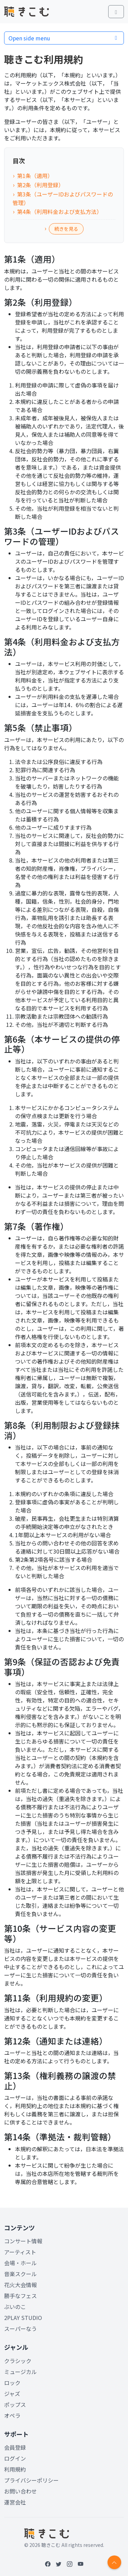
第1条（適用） (35, 175)
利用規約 (15, 2469)
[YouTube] (80, 2564)
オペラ (12, 2415)
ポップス (15, 2404)
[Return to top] (114, 2562)
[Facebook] (48, 2564)
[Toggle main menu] (116, 11)
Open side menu (64, 38)
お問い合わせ (20, 2491)
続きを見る (66, 228)
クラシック (17, 2361)
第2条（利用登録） (40, 185)
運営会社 (15, 2502)
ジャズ (12, 2393)
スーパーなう (20, 2328)
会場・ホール (20, 2263)
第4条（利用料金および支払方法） (59, 211)
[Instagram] (69, 2564)
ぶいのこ (15, 2307)
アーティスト (20, 2252)
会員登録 (15, 2447)
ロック (12, 2383)
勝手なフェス (20, 2296)
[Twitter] (58, 2564)
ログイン (15, 2458)
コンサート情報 (23, 2241)
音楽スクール (20, 2274)
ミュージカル (20, 2372)
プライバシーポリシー (31, 2480)
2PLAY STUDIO (23, 2317)
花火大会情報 (20, 2285)
